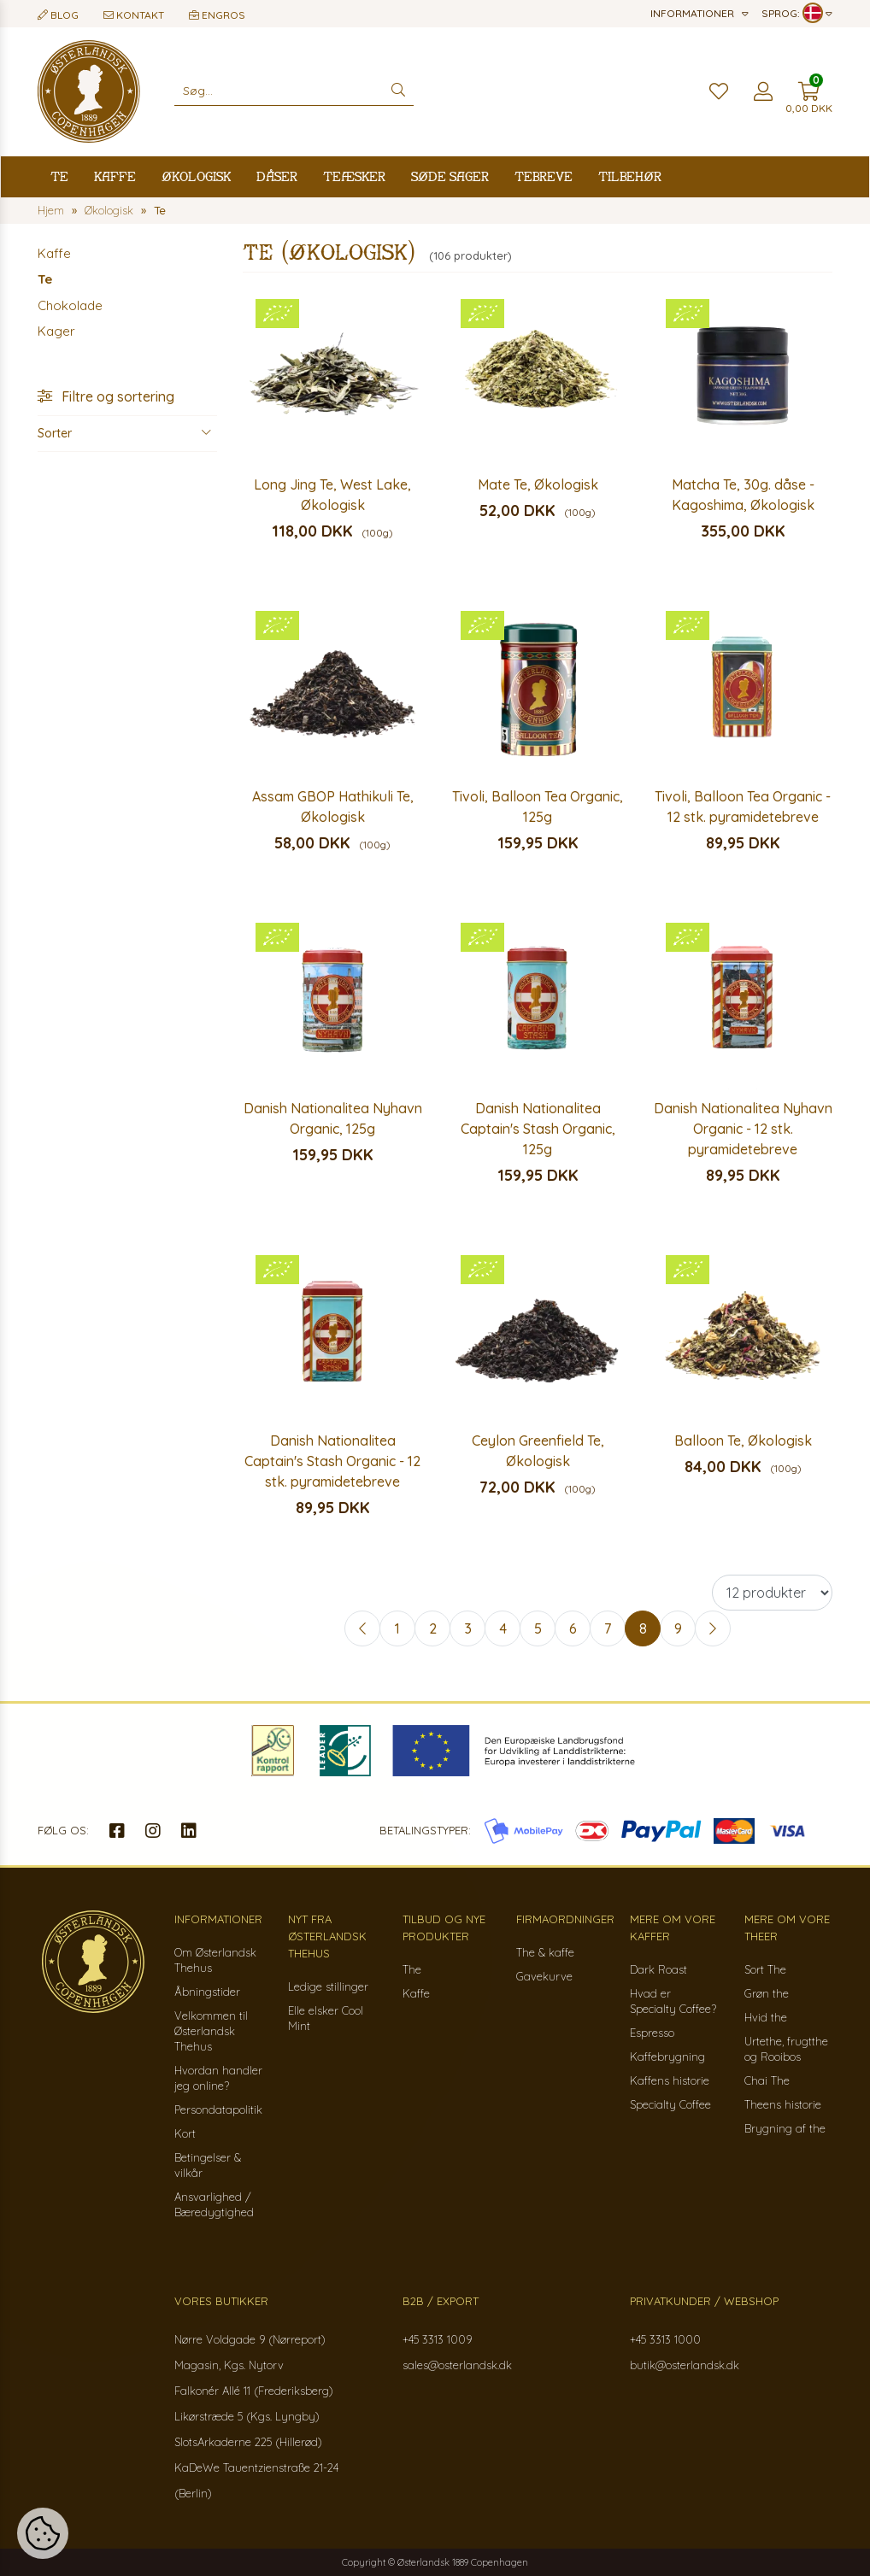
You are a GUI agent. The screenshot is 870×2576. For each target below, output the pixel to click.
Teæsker (354, 176)
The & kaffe (545, 1952)
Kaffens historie (669, 2080)
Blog (58, 15)
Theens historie (782, 2104)
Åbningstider (207, 1991)
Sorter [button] (124, 433)
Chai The (767, 2080)
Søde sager (450, 176)
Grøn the (766, 1993)
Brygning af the (785, 2128)
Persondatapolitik (218, 2109)
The (412, 1969)
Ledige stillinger (328, 1986)
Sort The (765, 1969)
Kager (56, 331)
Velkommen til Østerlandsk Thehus (211, 2031)
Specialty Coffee (670, 2104)
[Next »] (713, 1628)
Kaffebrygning (667, 2056)
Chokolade (70, 305)
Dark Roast (658, 1969)
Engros (217, 15)
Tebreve (543, 176)
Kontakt (133, 15)
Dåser (276, 176)
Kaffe (115, 176)
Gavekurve (544, 1976)
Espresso (652, 2032)
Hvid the (765, 2017)
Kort (185, 2133)
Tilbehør (629, 176)
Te (59, 176)
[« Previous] (362, 1628)
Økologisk (196, 176)
